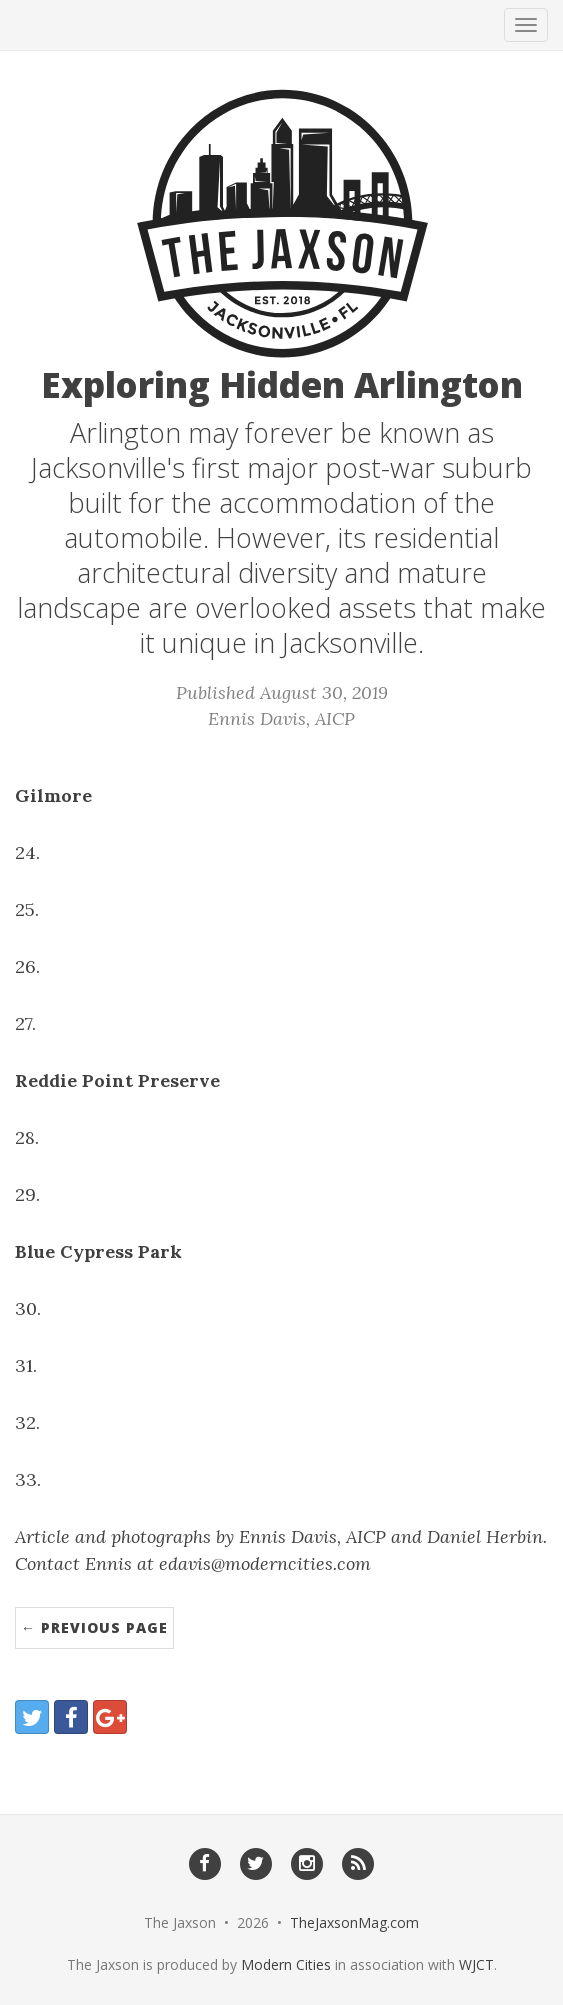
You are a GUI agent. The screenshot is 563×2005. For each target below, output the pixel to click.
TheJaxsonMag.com (354, 1922)
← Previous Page (94, 1627)
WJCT (476, 1964)
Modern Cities (286, 1964)
